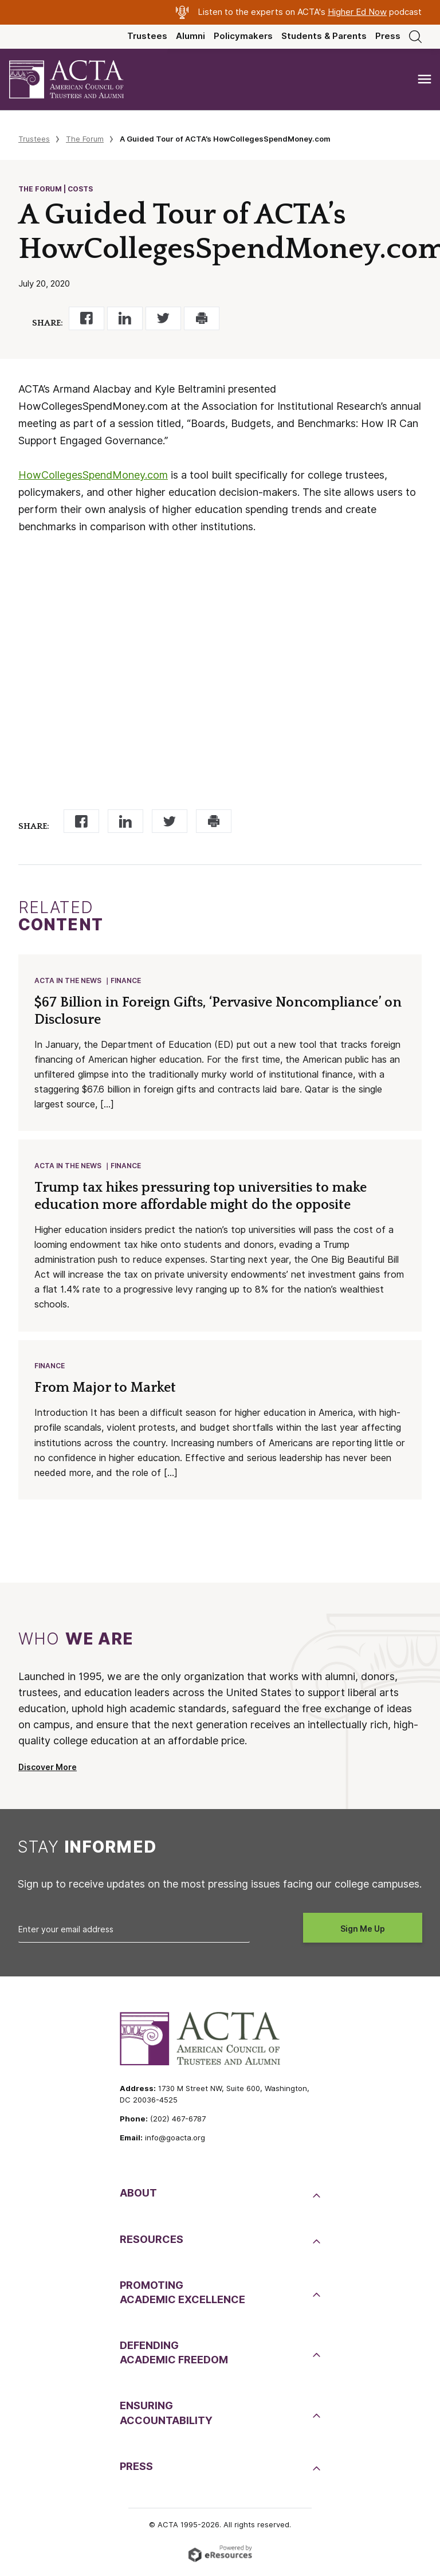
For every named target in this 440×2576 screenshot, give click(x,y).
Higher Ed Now (357, 12)
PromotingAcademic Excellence (182, 2296)
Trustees (147, 36)
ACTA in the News (68, 981)
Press (387, 36)
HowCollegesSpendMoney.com (93, 475)
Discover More (47, 1770)
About (138, 2196)
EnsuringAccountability (166, 2416)
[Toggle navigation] (424, 79)
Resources (151, 2243)
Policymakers (243, 36)
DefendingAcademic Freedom (174, 2356)
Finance (126, 981)
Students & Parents (324, 36)
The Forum (85, 138)
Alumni (190, 36)
